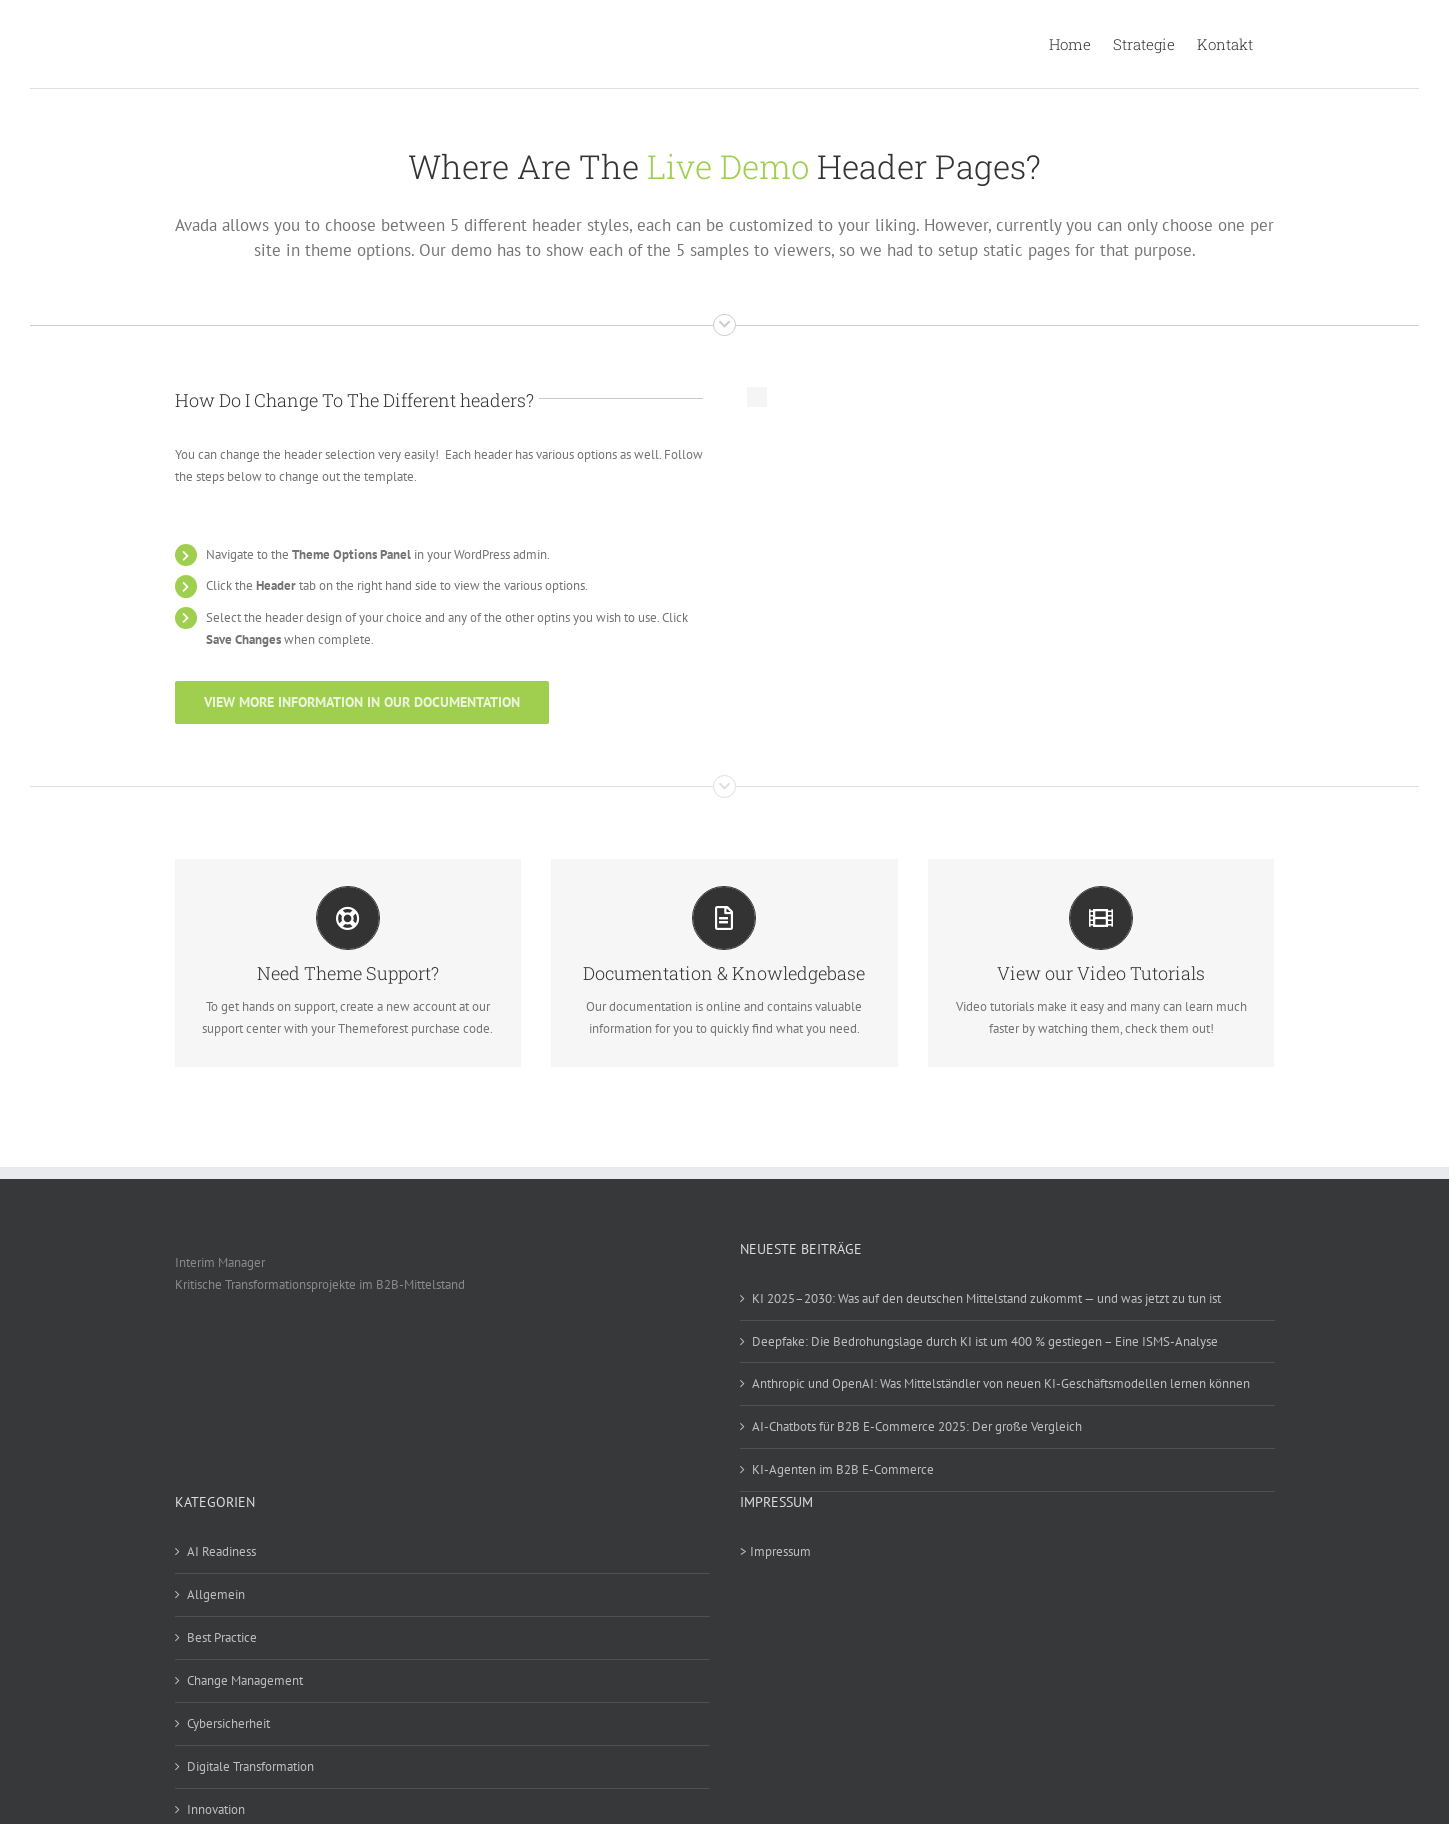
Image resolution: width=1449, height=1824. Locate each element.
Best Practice (222, 1637)
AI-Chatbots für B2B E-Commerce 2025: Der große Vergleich (917, 1426)
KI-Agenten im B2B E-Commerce (843, 1469)
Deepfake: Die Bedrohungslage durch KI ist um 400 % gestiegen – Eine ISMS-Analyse (985, 1341)
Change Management (245, 1680)
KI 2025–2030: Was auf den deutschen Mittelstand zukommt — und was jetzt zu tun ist (986, 1298)
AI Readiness (221, 1551)
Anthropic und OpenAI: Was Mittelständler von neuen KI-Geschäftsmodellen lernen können (1001, 1383)
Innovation (216, 1809)
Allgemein (216, 1594)
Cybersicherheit (228, 1723)
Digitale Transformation (250, 1766)
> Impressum (775, 1551)
